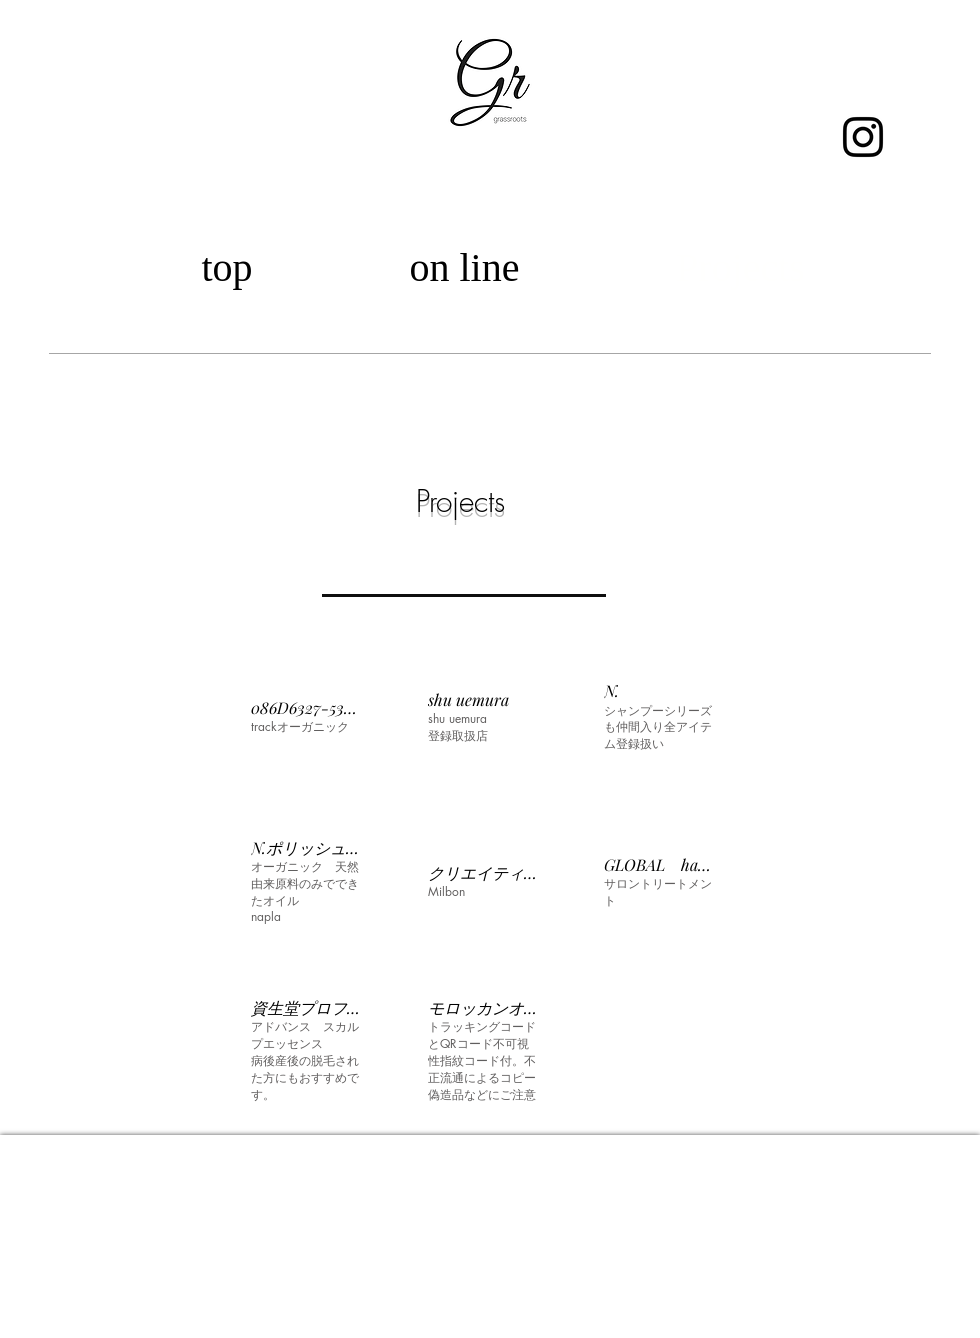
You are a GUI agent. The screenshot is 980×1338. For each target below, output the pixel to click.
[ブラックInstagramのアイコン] (863, 137)
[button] (306, 716)
